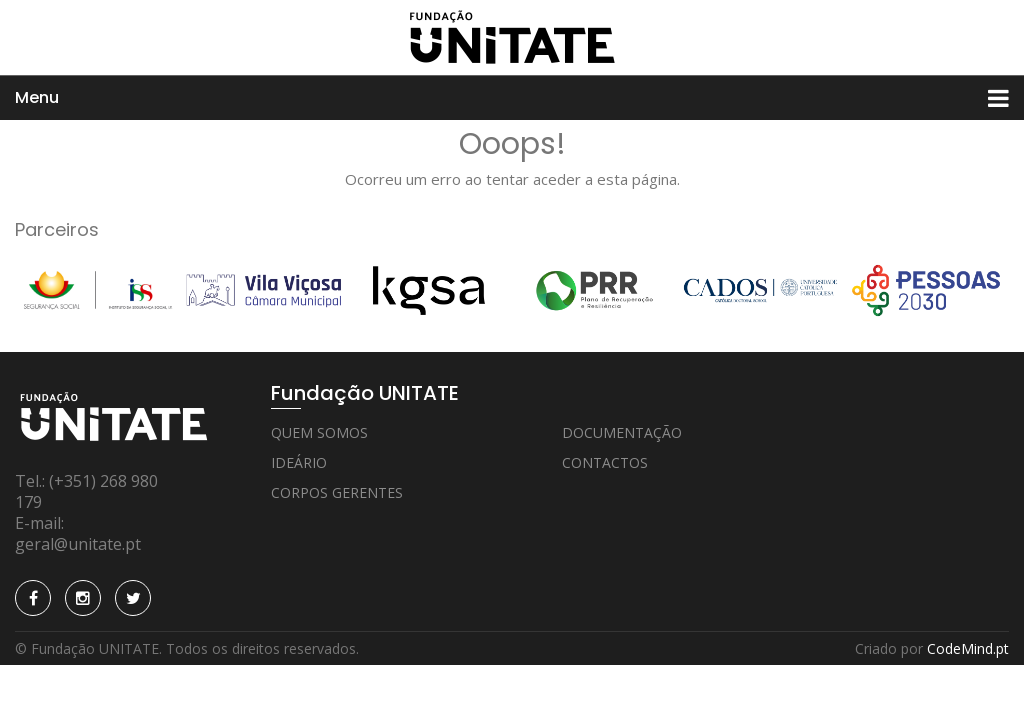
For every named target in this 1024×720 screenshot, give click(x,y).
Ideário (299, 462)
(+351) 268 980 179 (86, 491)
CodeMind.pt (968, 648)
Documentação (622, 432)
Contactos (605, 462)
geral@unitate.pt (78, 544)
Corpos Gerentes (337, 492)
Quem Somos (319, 432)
